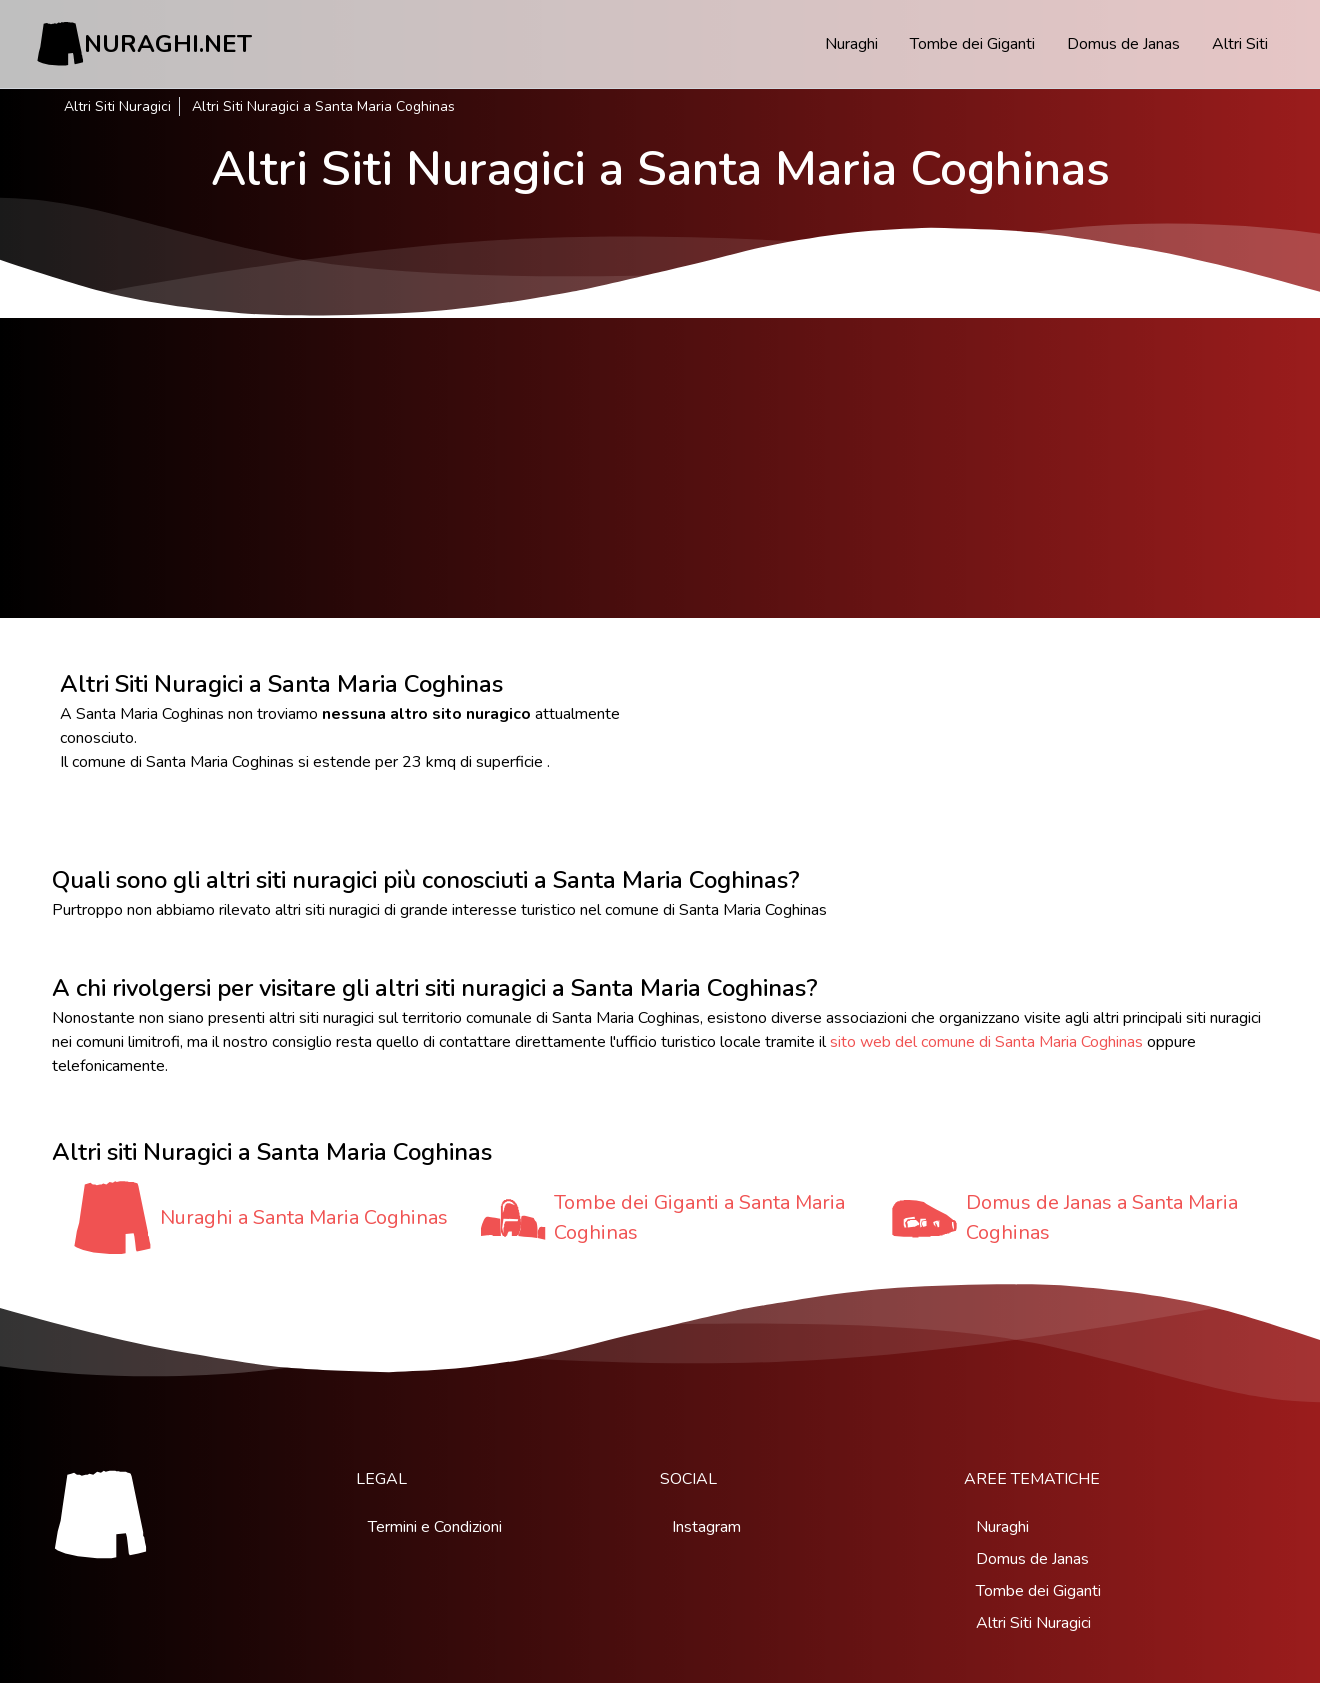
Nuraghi (851, 44)
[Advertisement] (660, 468)
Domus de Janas (1123, 44)
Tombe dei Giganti (972, 44)
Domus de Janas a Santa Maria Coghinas (1102, 1217)
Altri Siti (1240, 44)
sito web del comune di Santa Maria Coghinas (986, 1042)
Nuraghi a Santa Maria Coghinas (304, 1217)
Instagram (706, 1527)
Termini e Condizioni (435, 1527)
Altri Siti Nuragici (117, 106)
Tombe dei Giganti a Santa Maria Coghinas (699, 1217)
